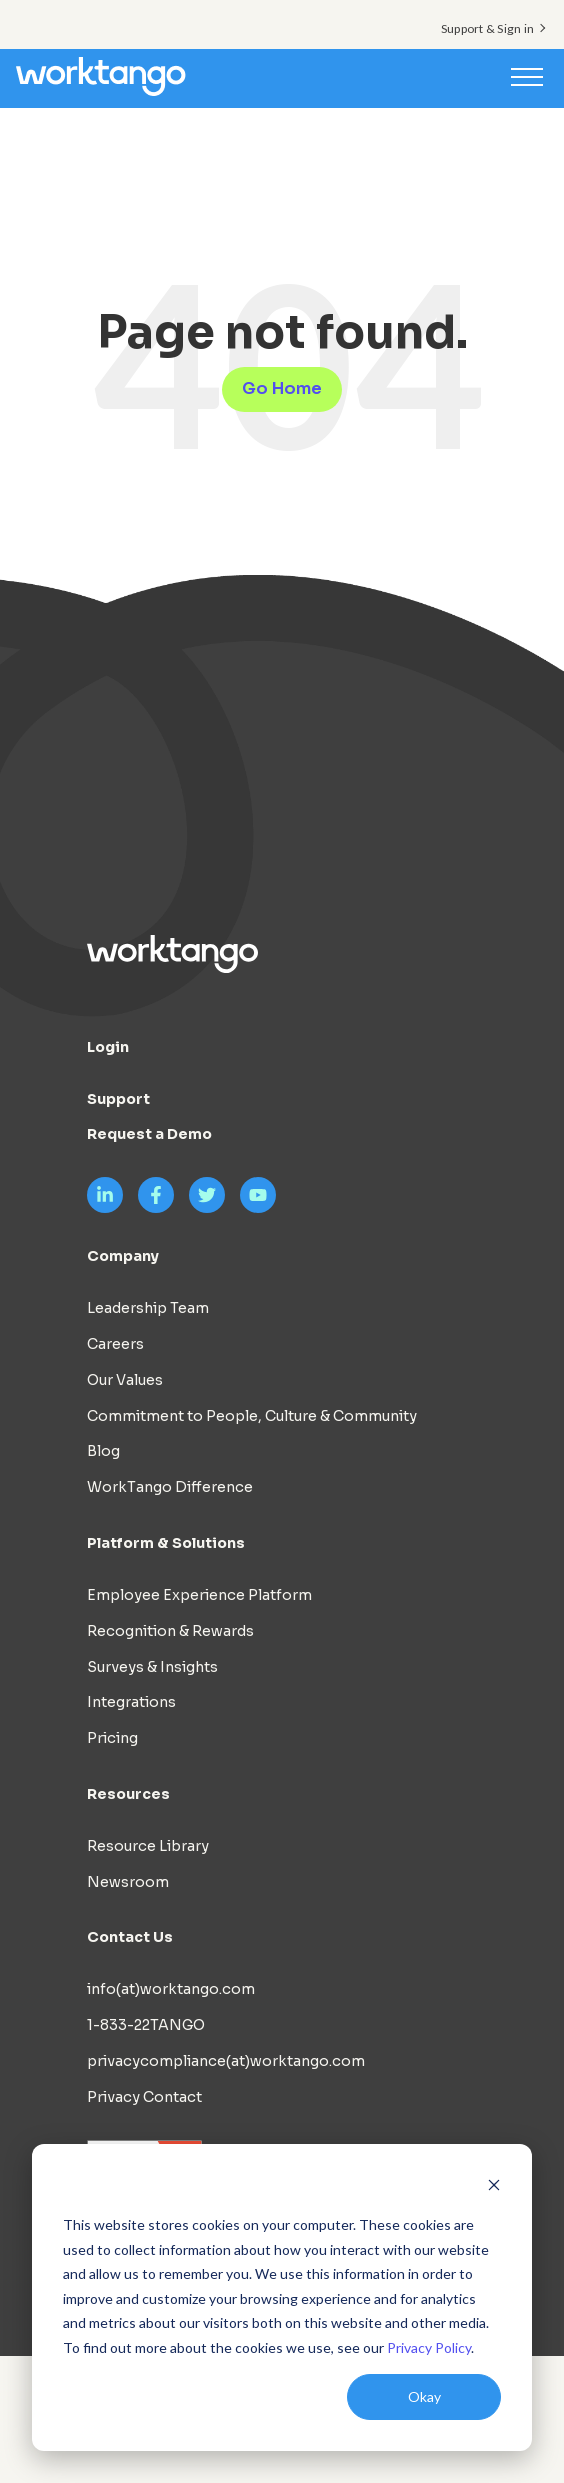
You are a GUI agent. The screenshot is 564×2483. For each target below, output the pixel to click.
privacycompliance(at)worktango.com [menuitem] (226, 2061)
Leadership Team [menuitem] (148, 1308)
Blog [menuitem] (103, 1451)
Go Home (282, 388)
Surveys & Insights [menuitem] (152, 1667)
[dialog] (282, 2297)
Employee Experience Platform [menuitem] (199, 1595)
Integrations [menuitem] (131, 1702)
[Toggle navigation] (527, 76)
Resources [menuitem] (128, 1794)
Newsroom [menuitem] (128, 1882)
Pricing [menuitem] (112, 1738)
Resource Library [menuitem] (148, 1846)
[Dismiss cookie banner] (494, 2187)
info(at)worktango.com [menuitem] (171, 1989)
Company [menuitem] (123, 1256)
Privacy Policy (429, 2347)
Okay (424, 2396)
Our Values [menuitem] (125, 1380)
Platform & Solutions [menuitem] (166, 1543)
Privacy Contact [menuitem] (144, 2097)
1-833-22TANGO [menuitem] (146, 2025)
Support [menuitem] (118, 1099)
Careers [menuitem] (115, 1344)
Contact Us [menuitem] (130, 1937)
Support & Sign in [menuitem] (487, 28)
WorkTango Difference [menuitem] (170, 1487)
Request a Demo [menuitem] (149, 1134)
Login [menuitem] (108, 1047)
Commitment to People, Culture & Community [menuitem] (252, 1416)
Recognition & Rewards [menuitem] (170, 1631)
